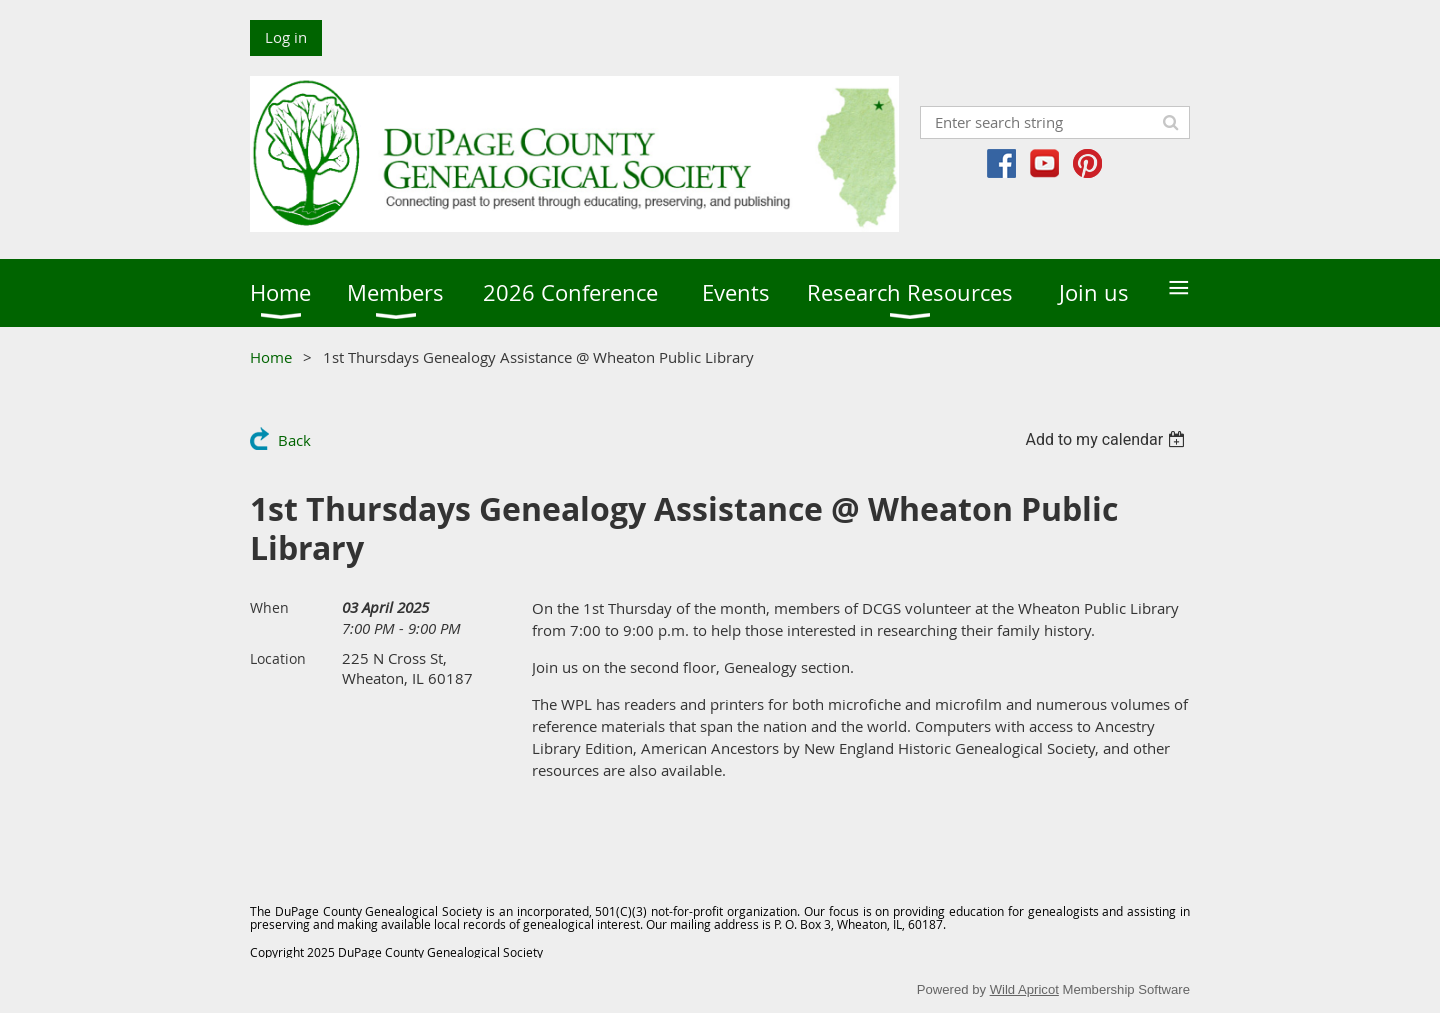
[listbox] (1107, 439)
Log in (286, 37)
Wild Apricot (1024, 989)
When (269, 607)
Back (294, 440)
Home (271, 357)
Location (278, 658)
